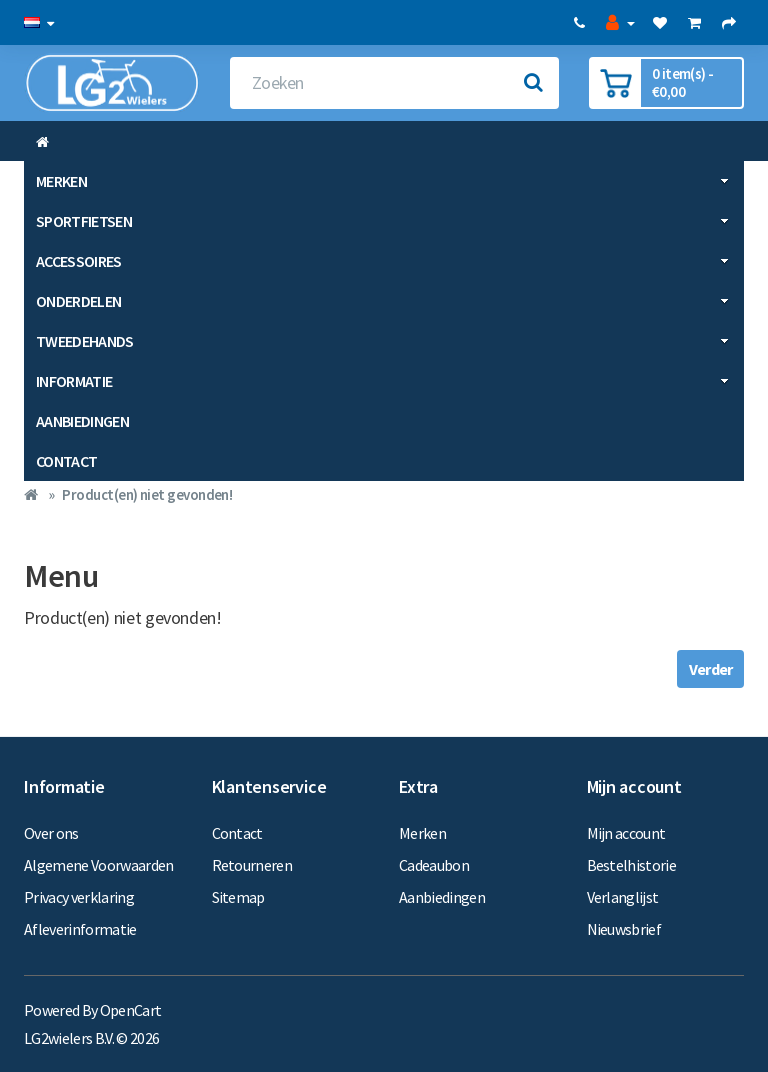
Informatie (382, 381)
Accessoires (382, 261)
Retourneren (252, 865)
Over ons (51, 833)
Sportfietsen (382, 221)
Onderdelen (382, 301)
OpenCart (131, 1010)
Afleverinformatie (80, 929)
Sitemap (238, 897)
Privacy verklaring (79, 897)
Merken (382, 181)
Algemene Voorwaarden (99, 865)
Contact (66, 461)
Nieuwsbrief (624, 929)
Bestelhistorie (632, 865)
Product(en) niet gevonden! (147, 494)
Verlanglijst (623, 897)
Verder (710, 669)
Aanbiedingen (82, 421)
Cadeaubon (434, 865)
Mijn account (626, 833)
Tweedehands (382, 341)
